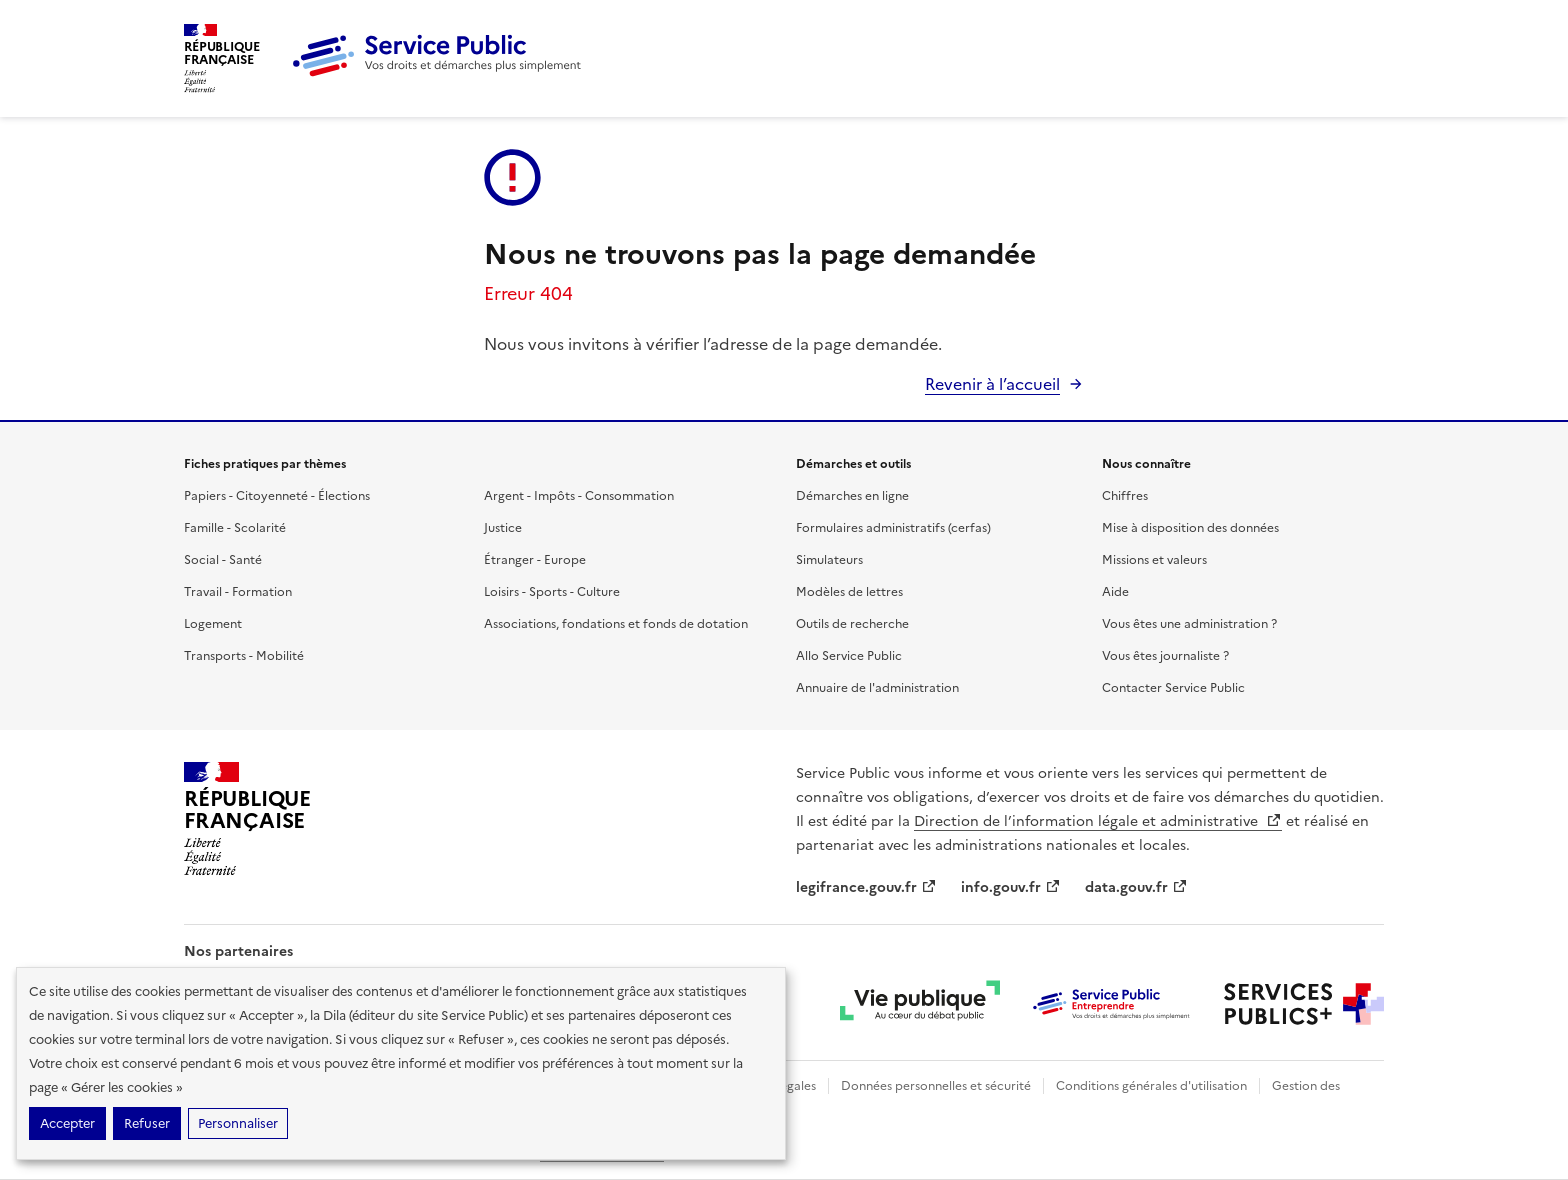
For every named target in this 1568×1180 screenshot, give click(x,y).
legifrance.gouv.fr (866, 887)
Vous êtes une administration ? (1189, 624)
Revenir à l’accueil (992, 384)
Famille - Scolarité (235, 528)
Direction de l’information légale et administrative (1098, 821)
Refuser (147, 1123)
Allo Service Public (849, 656)
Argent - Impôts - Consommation (579, 496)
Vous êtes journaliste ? (1165, 656)
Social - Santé (223, 560)
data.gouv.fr (1136, 887)
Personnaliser (238, 1123)
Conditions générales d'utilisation (1151, 1086)
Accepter (67, 1123)
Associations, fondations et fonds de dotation (616, 624)
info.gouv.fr (1011, 887)
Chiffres (1125, 496)
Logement (213, 624)
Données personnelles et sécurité (936, 1086)
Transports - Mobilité (244, 656)
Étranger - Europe (535, 560)
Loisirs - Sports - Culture (552, 592)
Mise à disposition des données (1190, 528)
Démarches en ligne (852, 496)
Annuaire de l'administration (877, 688)
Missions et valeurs (1154, 560)
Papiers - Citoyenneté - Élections (277, 496)
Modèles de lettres (849, 592)
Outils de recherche (852, 624)
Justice (503, 528)
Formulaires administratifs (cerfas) (893, 528)
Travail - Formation (238, 592)
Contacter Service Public (1173, 688)
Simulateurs (829, 560)
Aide (1115, 592)
